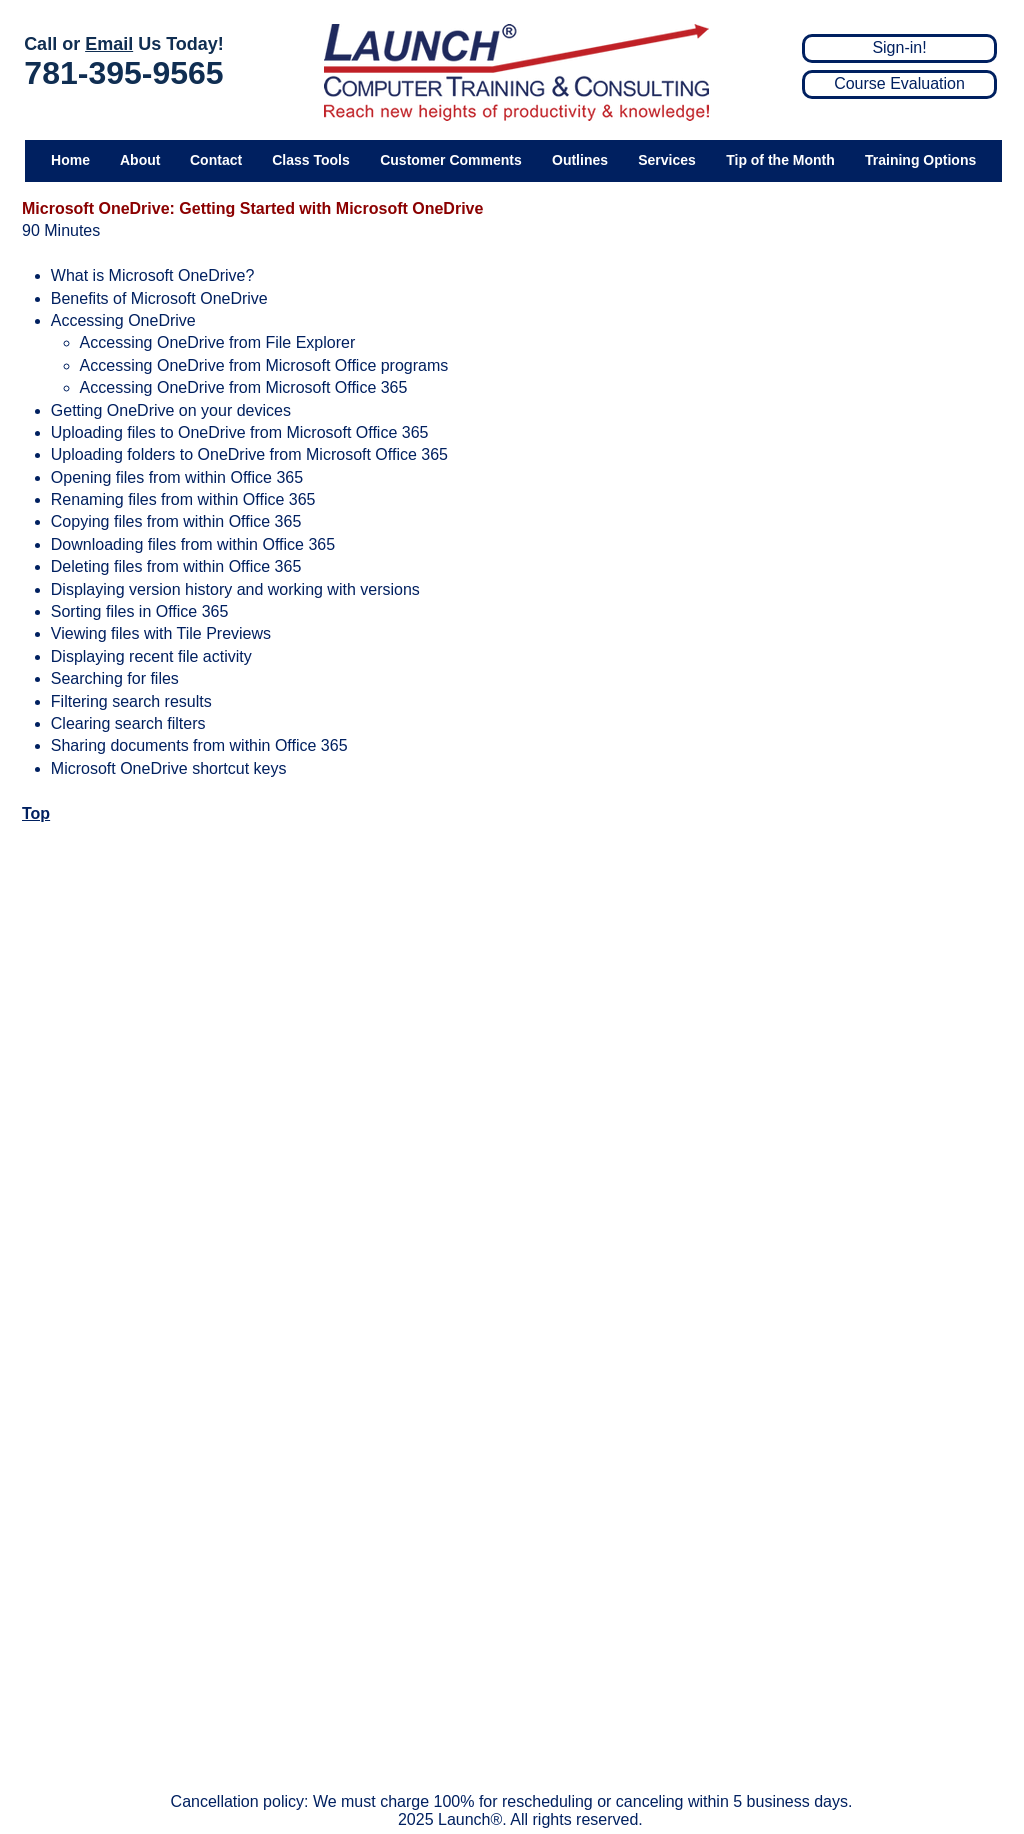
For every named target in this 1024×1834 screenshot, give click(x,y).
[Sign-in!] (899, 48)
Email (109, 44)
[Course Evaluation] (899, 84)
